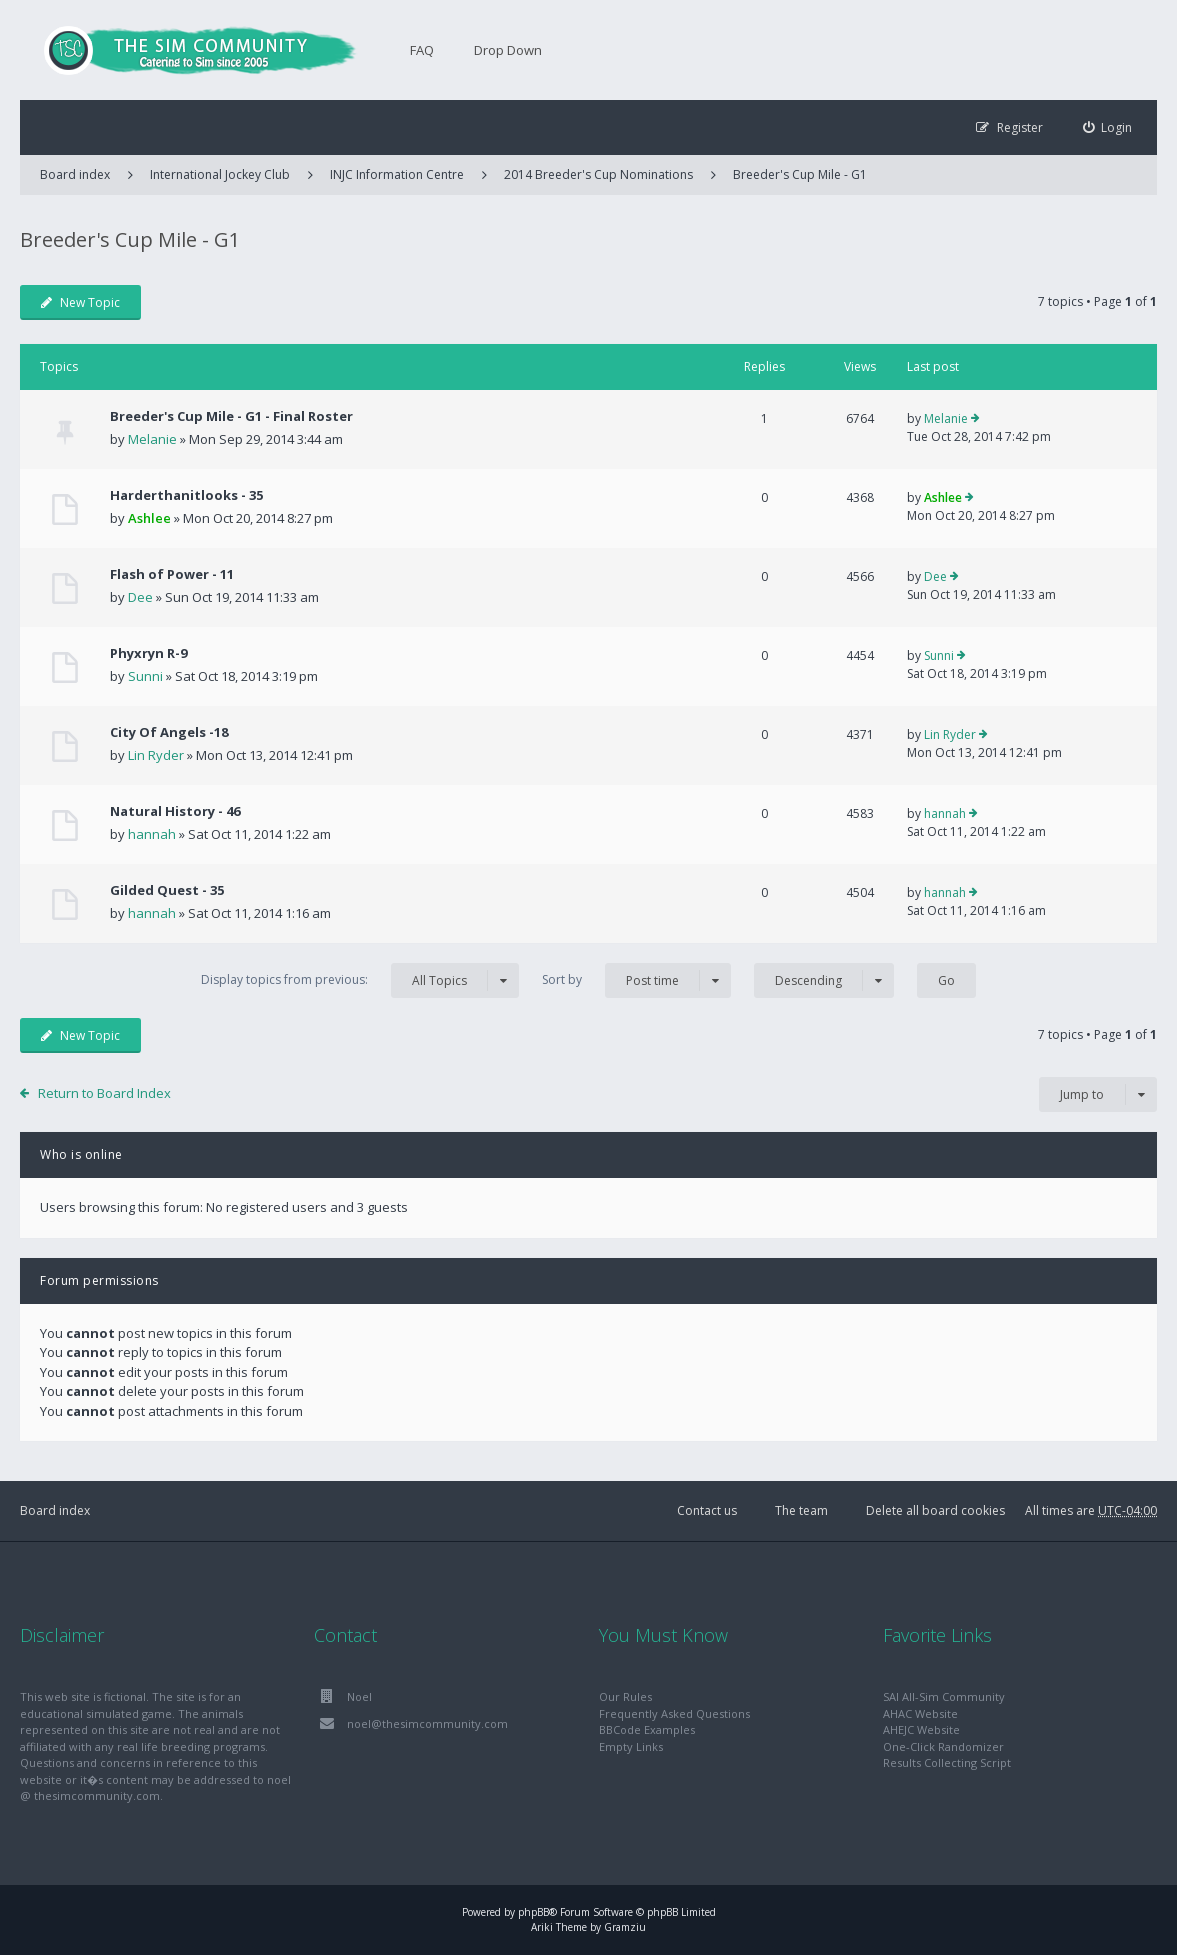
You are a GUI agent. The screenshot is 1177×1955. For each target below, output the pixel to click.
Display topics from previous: (360, 980)
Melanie (152, 439)
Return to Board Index (104, 1093)
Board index (55, 1510)
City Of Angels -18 (169, 732)
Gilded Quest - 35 (167, 890)
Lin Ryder (156, 755)
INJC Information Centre (397, 174)
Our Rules (625, 1696)
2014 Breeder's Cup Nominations (598, 174)
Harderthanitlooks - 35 (186, 495)
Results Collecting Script (947, 1762)
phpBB (533, 1912)
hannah (152, 834)
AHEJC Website (921, 1729)
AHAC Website (920, 1713)
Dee (140, 597)
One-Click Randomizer (943, 1746)
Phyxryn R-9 (148, 653)
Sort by (636, 980)
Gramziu (625, 1927)
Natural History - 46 (175, 811)
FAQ (422, 50)
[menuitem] (1108, 127)
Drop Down (508, 50)
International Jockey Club (220, 174)
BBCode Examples (647, 1729)
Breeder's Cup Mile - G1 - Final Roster (231, 416)
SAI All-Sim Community (944, 1696)
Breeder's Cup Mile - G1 (800, 174)
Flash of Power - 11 (172, 574)
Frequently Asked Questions (674, 1713)
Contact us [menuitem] (707, 1510)
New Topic (80, 302)
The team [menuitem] (801, 1510)
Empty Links (631, 1746)
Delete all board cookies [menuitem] (935, 1510)
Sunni (145, 676)
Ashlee (149, 518)
